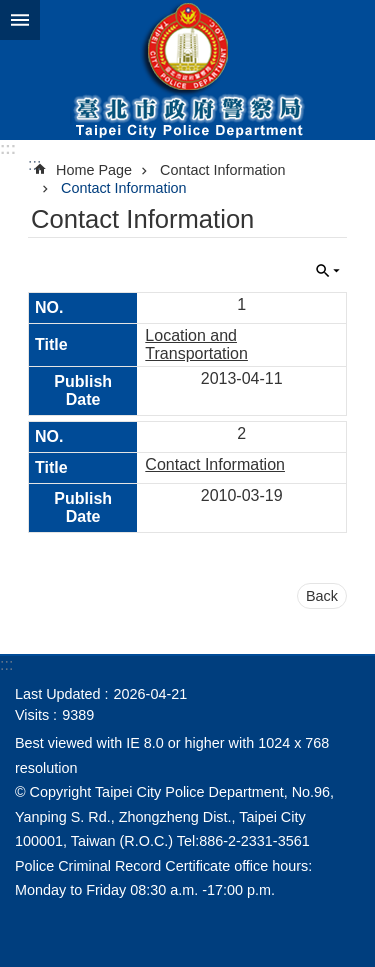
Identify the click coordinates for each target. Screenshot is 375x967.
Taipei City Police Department (187, 70)
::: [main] (34, 164)
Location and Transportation (196, 344)
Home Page (94, 170)
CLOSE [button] (328, 271)
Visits (32, 715)
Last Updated (58, 694)
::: (8, 148)
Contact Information (223, 170)
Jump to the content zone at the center (10, 10)
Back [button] (322, 596)
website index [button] (20, 20)
